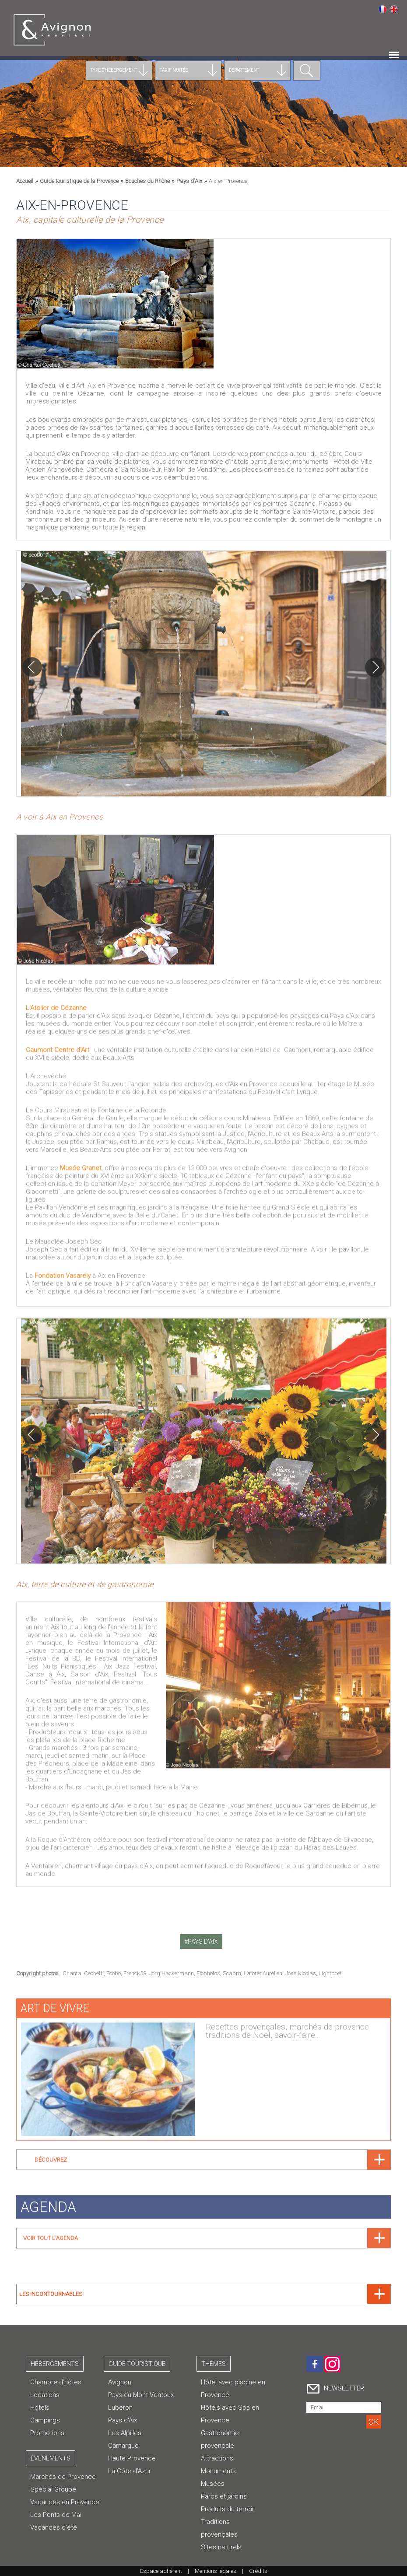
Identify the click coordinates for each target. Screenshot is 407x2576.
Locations (45, 2395)
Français (382, 9)
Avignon (119, 2382)
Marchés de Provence (63, 2477)
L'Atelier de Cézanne (56, 1002)
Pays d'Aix (122, 2420)
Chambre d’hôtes (55, 2382)
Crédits (258, 2571)
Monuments (218, 2471)
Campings (45, 2420)
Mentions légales (215, 2571)
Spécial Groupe (53, 2489)
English (393, 9)
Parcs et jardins (224, 2496)
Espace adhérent (161, 2571)
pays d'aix (203, 1941)
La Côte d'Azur (129, 2471)
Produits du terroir (227, 2509)
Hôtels (39, 2407)
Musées (213, 2484)
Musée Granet (81, 1163)
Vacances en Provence (64, 2502)
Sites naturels (221, 2547)
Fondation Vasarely (63, 1270)
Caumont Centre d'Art (57, 1044)
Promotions (47, 2433)
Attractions (217, 2458)
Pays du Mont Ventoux (141, 2395)
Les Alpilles (124, 2433)
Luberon (120, 2407)
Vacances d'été (53, 2527)
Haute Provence (132, 2458)
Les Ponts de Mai (55, 2515)
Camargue (123, 2446)
